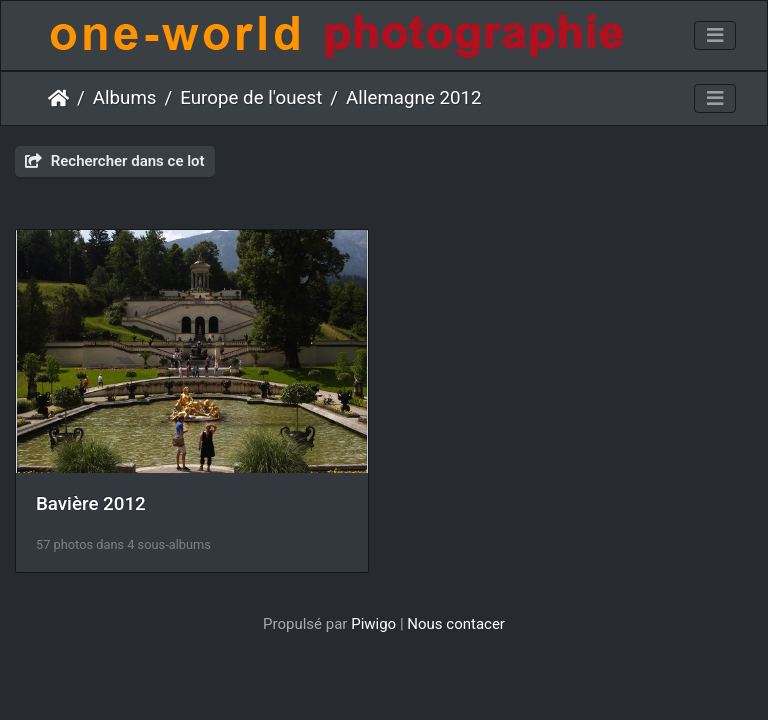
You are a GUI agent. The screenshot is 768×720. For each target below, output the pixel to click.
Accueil (58, 98)
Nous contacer (456, 624)
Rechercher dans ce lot (115, 161)
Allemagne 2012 (414, 98)
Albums (125, 98)
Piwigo (373, 624)
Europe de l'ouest (251, 98)
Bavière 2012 (91, 504)
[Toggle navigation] (715, 36)
